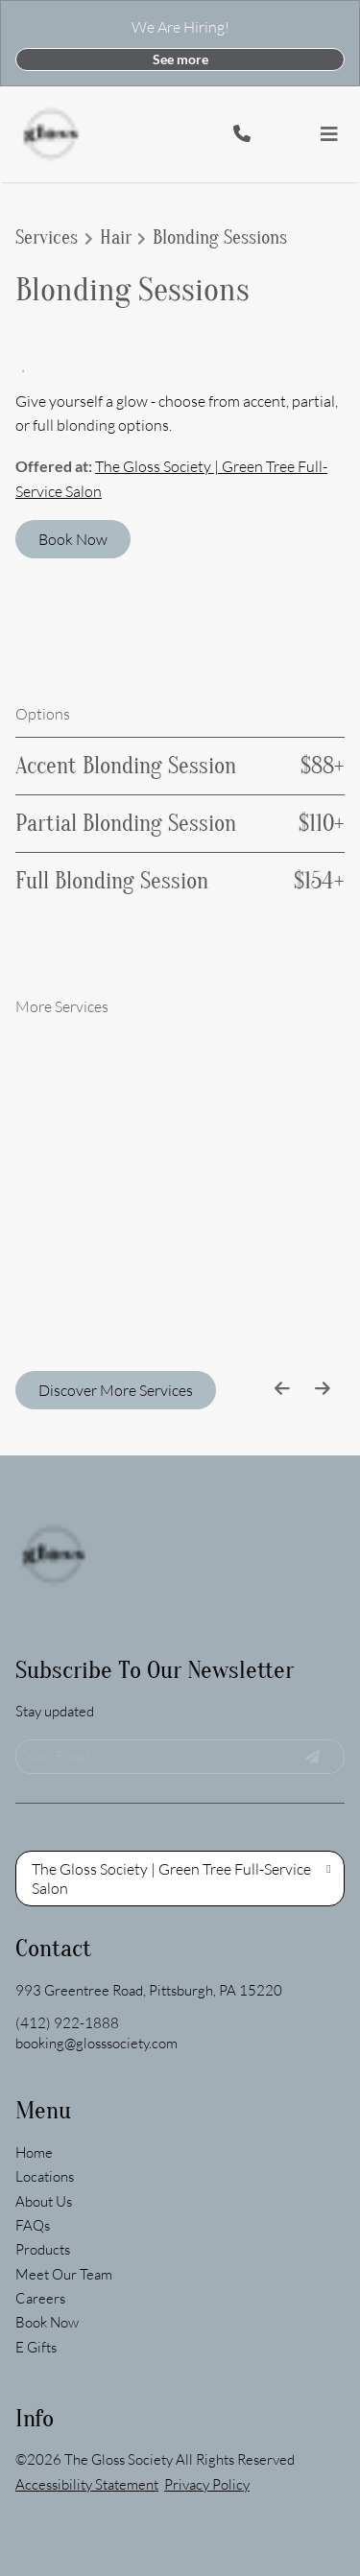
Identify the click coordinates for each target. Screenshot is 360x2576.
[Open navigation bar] (329, 134)
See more (180, 59)
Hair (116, 238)
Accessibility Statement (86, 2357)
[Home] (34, 2025)
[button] (302, 134)
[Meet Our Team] (63, 2147)
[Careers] (40, 2171)
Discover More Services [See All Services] (115, 1390)
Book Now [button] (73, 539)
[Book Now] (47, 2195)
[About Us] (43, 2074)
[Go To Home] (50, 134)
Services (46, 238)
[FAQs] (32, 2098)
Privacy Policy (207, 2357)
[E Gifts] (36, 2219)
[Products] (42, 2122)
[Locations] (44, 2049)
